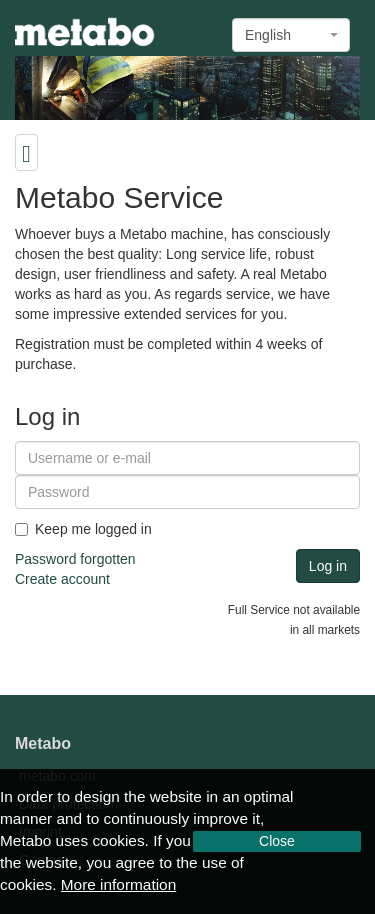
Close (277, 841)
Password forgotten (75, 559)
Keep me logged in (83, 529)
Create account (62, 579)
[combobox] (291, 35)
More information (118, 884)
